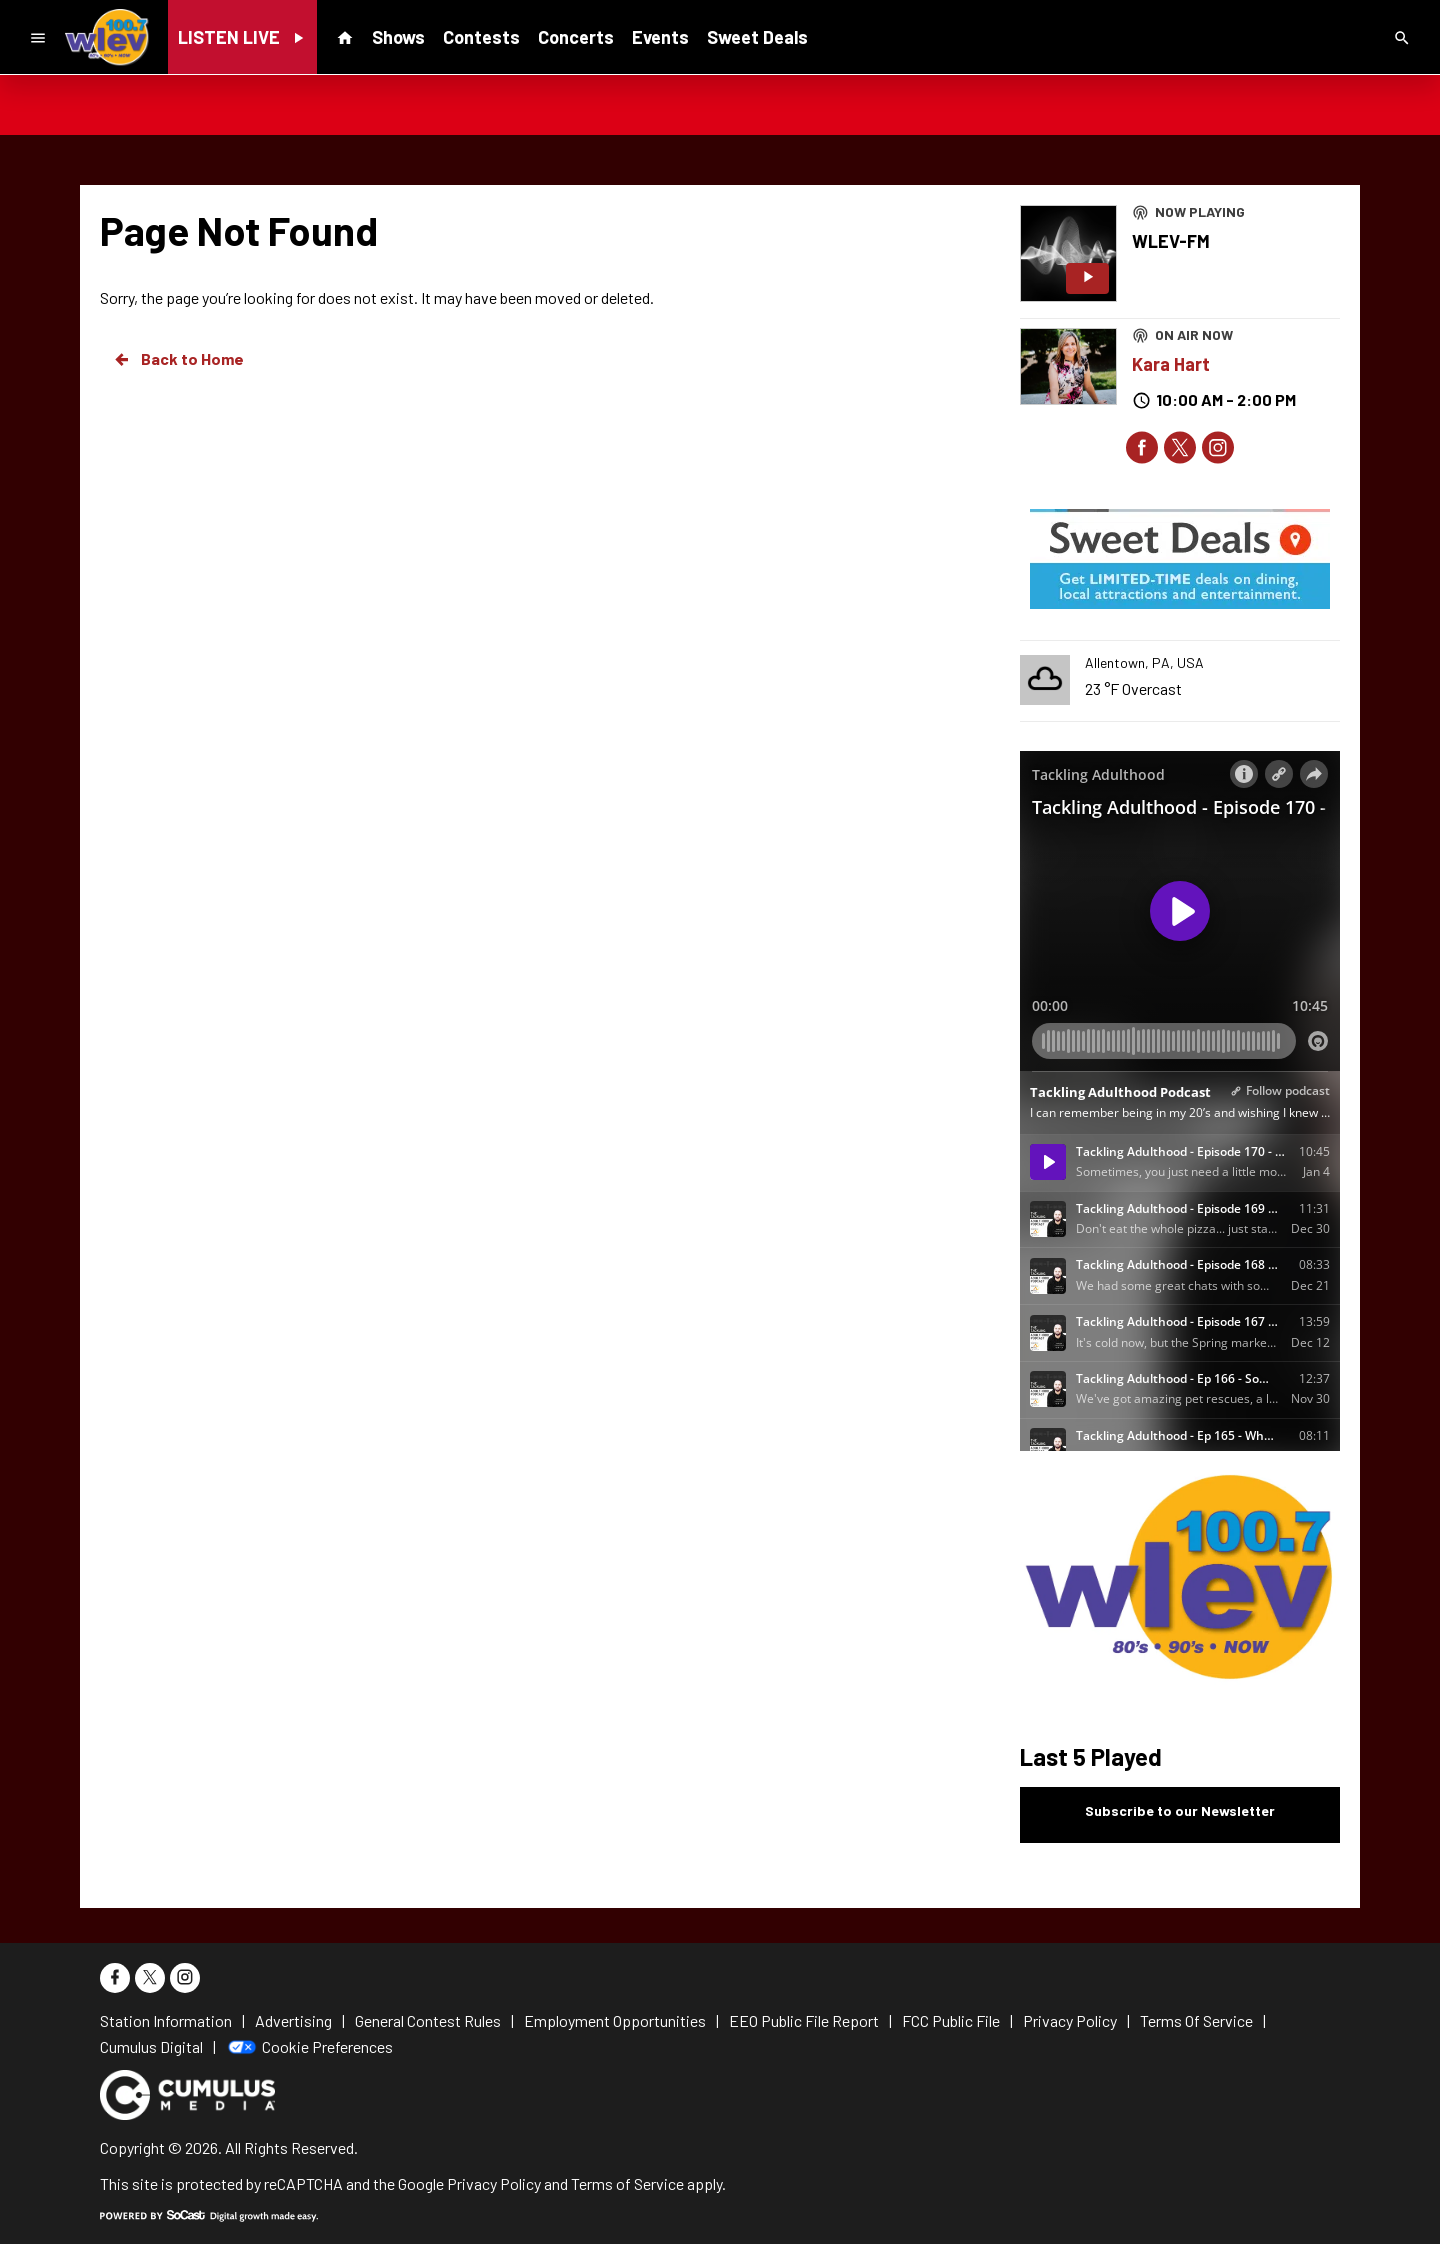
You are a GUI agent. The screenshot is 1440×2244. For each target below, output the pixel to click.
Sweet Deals (757, 37)
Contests (481, 37)
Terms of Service (627, 2183)
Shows (398, 37)
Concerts (576, 37)
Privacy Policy (494, 2183)
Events (660, 37)
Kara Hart (1171, 364)
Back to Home (178, 359)
